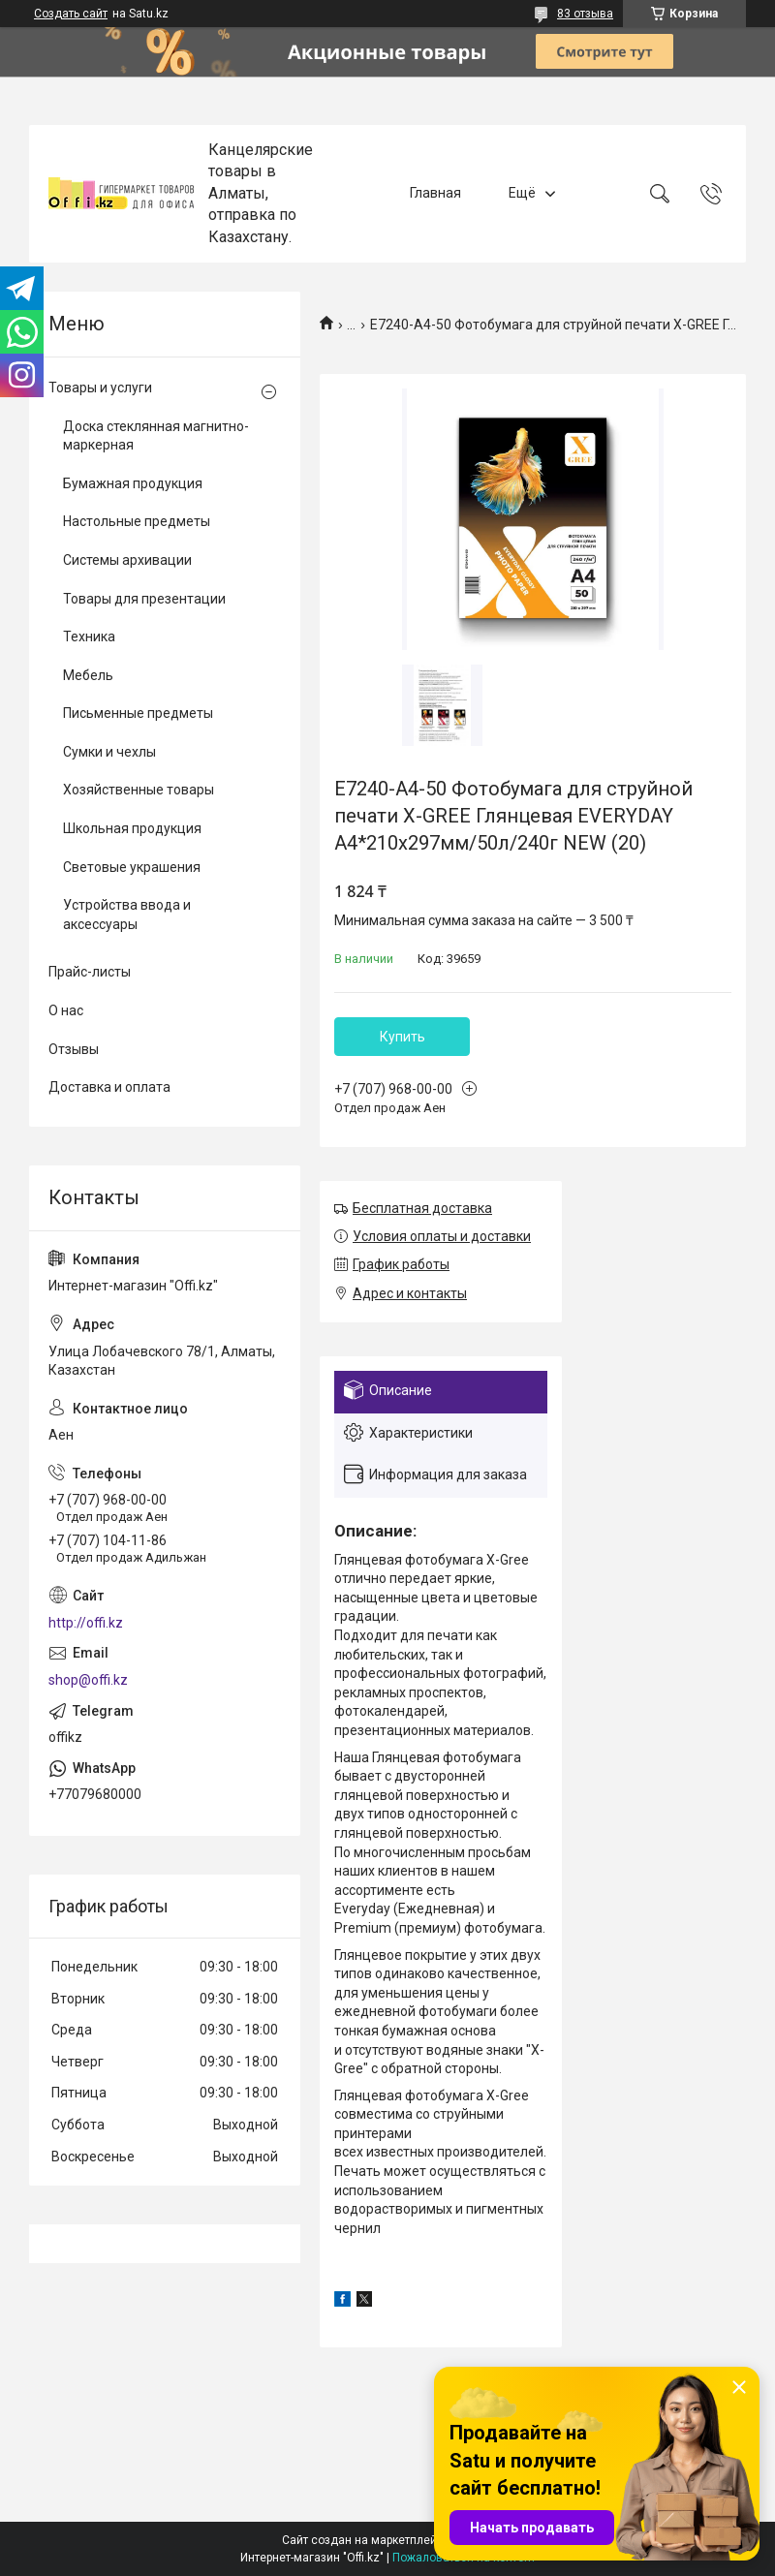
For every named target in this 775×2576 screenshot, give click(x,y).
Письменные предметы (138, 713)
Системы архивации (127, 560)
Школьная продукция (132, 828)
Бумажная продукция (132, 483)
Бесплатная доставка (422, 1208)
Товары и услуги (100, 387)
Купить (402, 1036)
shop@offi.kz (88, 1680)
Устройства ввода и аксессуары (127, 914)
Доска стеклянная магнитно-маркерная (156, 436)
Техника (89, 636)
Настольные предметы (136, 521)
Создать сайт (71, 13)
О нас (65, 1010)
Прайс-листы (89, 971)
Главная (435, 193)
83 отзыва (585, 13)
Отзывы (73, 1049)
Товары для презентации (144, 598)
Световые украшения (132, 867)
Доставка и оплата (109, 1087)
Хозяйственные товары (138, 789)
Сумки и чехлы (109, 752)
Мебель (88, 675)
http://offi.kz (85, 1622)
